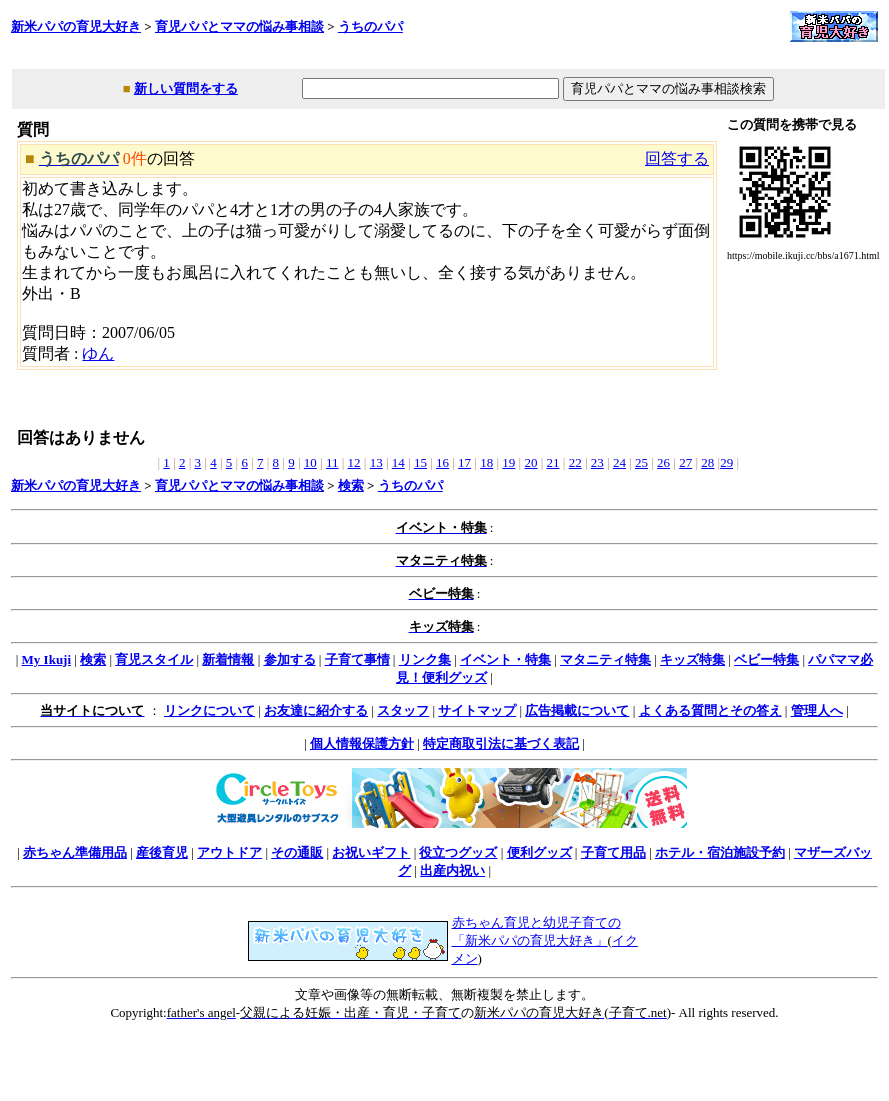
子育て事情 (357, 659)
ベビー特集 (766, 659)
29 (726, 462)
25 (641, 462)
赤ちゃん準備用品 (75, 852)
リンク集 (425, 659)
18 (486, 462)
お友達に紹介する (316, 710)
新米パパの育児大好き (76, 26)
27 (685, 462)
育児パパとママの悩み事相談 (239, 26)
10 (310, 462)
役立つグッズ (458, 852)
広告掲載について (577, 710)
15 (420, 462)
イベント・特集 (505, 659)
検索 (351, 485)
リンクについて (209, 710)
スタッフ (403, 710)
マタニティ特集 (605, 659)
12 (354, 462)
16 (442, 462)
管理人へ (817, 710)
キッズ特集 (692, 659)
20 (530, 462)
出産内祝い (452, 870)
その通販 (297, 852)
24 (619, 462)
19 (508, 462)
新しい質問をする (186, 88)
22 (575, 462)
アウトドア (229, 852)
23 (597, 462)
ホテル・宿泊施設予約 (720, 852)
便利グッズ (539, 852)
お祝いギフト (371, 852)
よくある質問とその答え (710, 710)
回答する (677, 158)
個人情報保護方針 (362, 743)
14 (398, 462)
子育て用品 (613, 852)
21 (553, 462)
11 (332, 462)
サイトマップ (477, 710)
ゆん (98, 353)
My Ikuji (46, 659)
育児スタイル (154, 659)
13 (376, 462)
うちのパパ (370, 26)
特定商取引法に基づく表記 (501, 743)
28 (707, 462)
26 (663, 462)
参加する (290, 659)
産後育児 (162, 852)
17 (464, 462)
